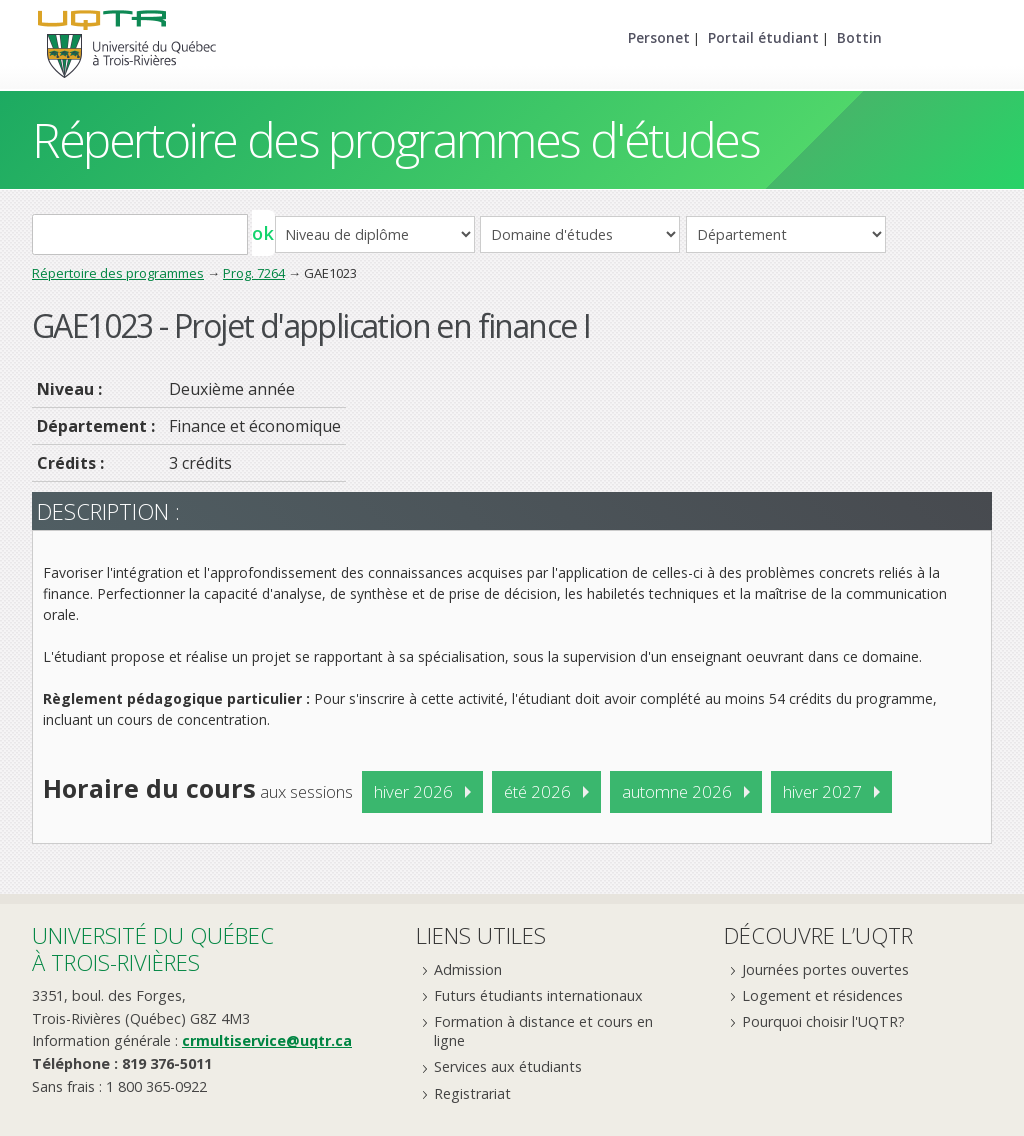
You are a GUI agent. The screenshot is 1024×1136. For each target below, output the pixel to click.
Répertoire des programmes (118, 273)
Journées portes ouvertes (825, 969)
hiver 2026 (413, 791)
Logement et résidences (822, 995)
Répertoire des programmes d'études (395, 139)
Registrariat (472, 1093)
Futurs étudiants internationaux (538, 995)
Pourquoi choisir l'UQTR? (823, 1021)
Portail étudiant (763, 37)
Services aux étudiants (508, 1066)
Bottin (859, 37)
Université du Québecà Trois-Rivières (153, 948)
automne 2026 (677, 791)
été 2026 (537, 791)
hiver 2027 (822, 791)
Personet (659, 37)
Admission (468, 969)
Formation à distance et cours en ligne (543, 1031)
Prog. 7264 (254, 273)
